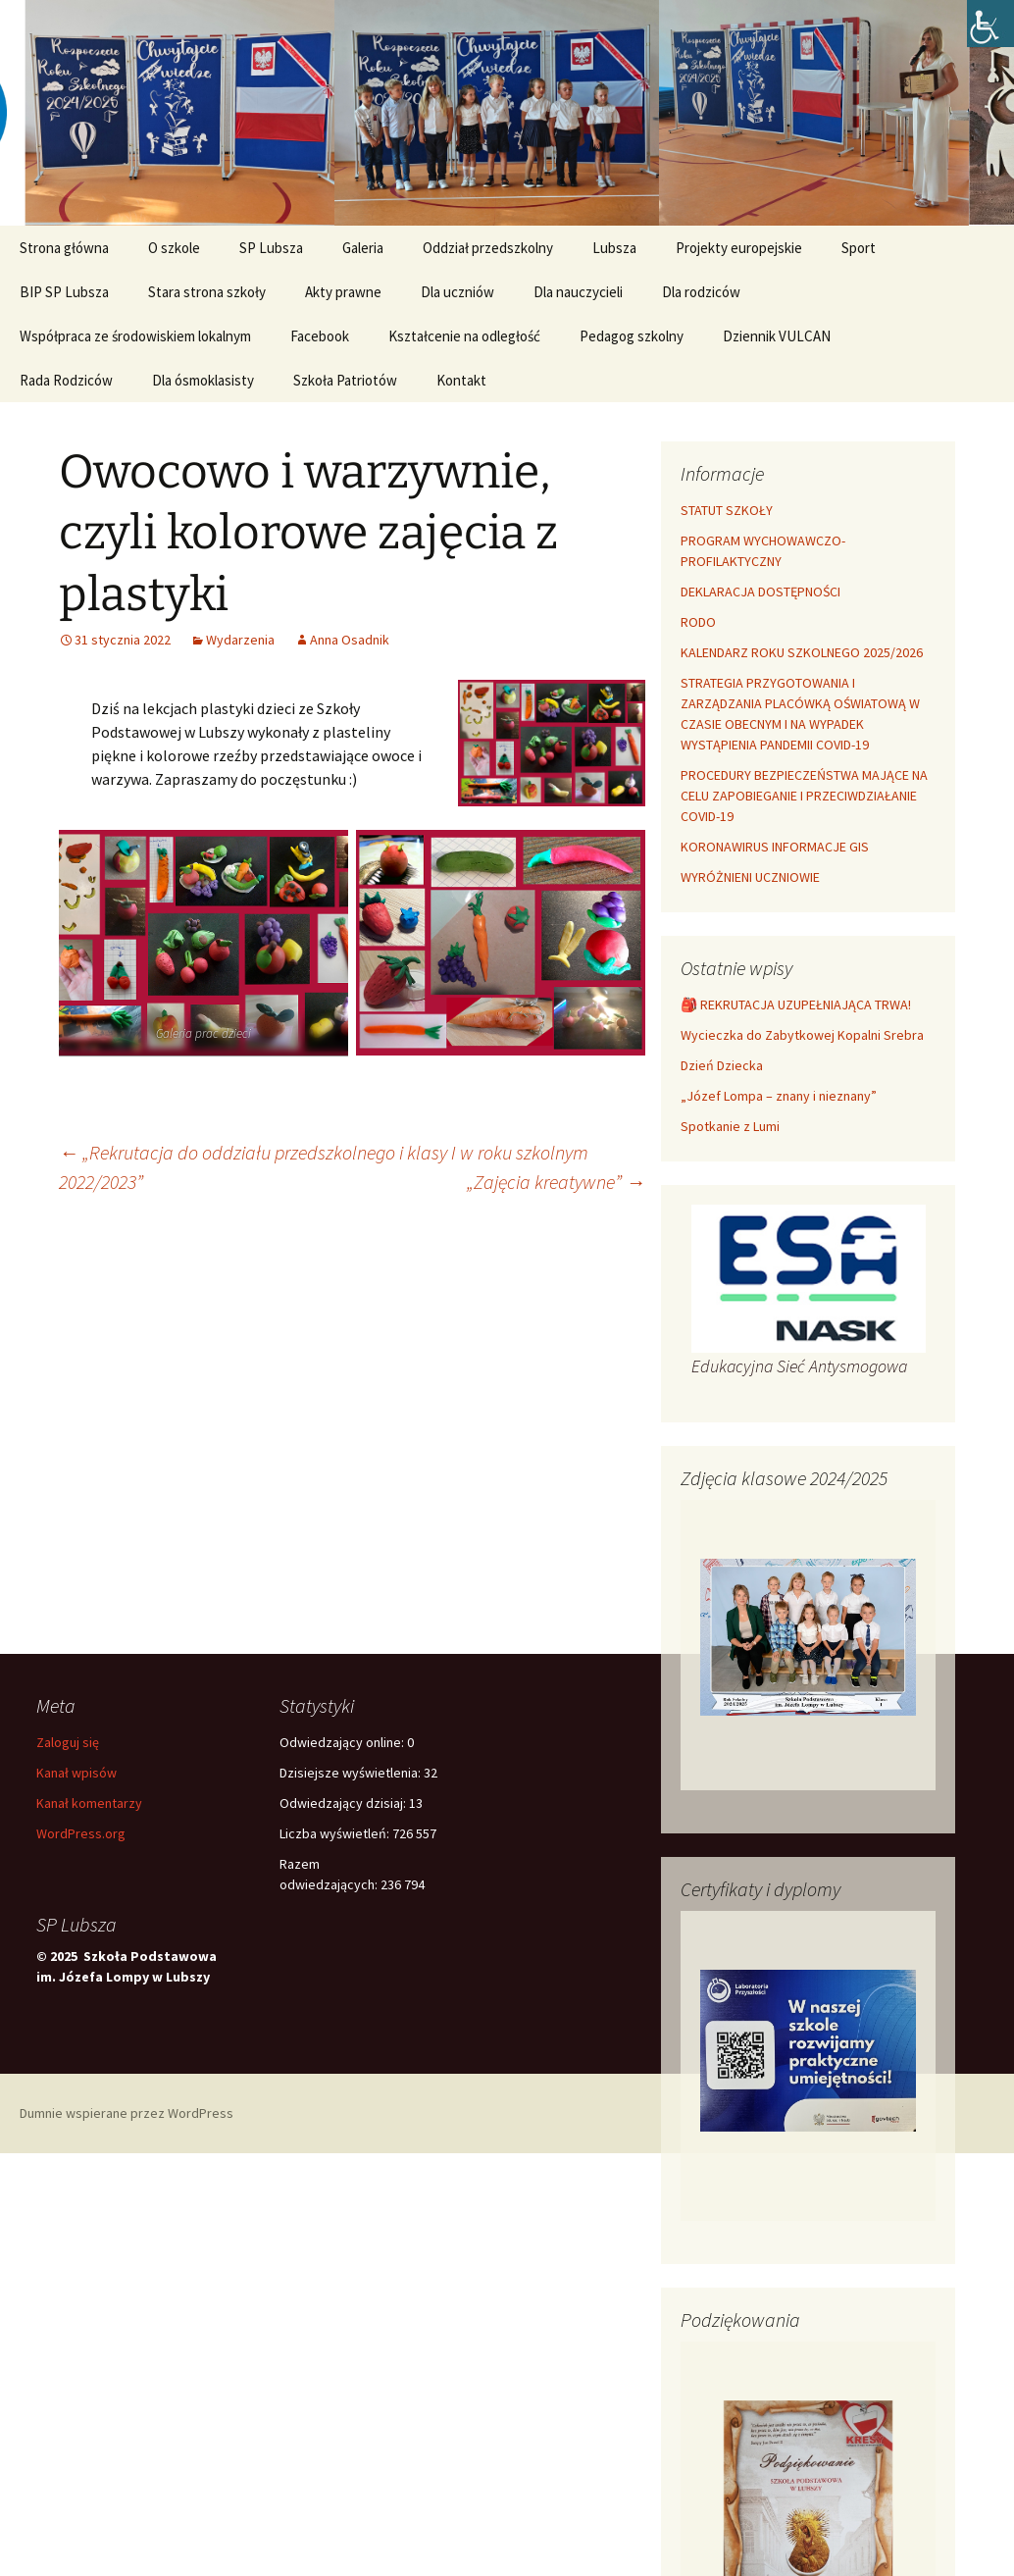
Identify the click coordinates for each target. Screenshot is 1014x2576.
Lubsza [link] (614, 247)
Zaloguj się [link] (67, 1742)
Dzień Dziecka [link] (722, 1065)
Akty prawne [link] (343, 292)
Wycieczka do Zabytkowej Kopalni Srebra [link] (802, 1035)
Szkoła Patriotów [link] (345, 380)
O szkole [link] (174, 247)
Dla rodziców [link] (701, 292)
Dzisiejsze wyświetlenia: (351, 1772)
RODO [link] (698, 622)
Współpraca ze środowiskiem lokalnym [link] (135, 336)
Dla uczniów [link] (457, 292)
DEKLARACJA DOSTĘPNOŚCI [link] (760, 591)
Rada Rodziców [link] (66, 380)
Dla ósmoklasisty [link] (203, 380)
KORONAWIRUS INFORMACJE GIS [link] (775, 846)
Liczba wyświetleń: (335, 1833)
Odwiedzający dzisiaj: (344, 1803)
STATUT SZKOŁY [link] (727, 510)
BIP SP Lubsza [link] (64, 292)
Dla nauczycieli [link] (578, 292)
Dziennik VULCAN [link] (777, 336)
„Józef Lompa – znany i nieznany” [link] (779, 1096)
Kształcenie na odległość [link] (464, 336)
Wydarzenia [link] (240, 639)
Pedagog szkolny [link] (632, 336)
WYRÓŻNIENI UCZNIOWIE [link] (750, 877)
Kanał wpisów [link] (76, 1772)
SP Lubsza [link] (271, 247)
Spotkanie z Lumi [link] (730, 1126)
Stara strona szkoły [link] (207, 292)
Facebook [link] (319, 336)
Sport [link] (858, 247)
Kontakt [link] (461, 380)
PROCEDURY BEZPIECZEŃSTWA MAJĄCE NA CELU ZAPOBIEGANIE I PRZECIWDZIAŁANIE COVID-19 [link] (804, 795)
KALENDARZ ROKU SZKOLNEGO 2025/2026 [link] (802, 652)
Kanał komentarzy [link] (89, 1803)
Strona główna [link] (64, 247)
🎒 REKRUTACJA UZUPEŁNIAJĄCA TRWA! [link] (796, 1004)
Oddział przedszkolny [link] (488, 247)
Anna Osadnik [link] (349, 639)
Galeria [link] (362, 247)
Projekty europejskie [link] (739, 247)
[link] (990, 23)
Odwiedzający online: (343, 1742)
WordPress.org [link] (81, 1833)
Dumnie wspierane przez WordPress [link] (126, 2113)
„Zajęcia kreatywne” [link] (556, 1181)
